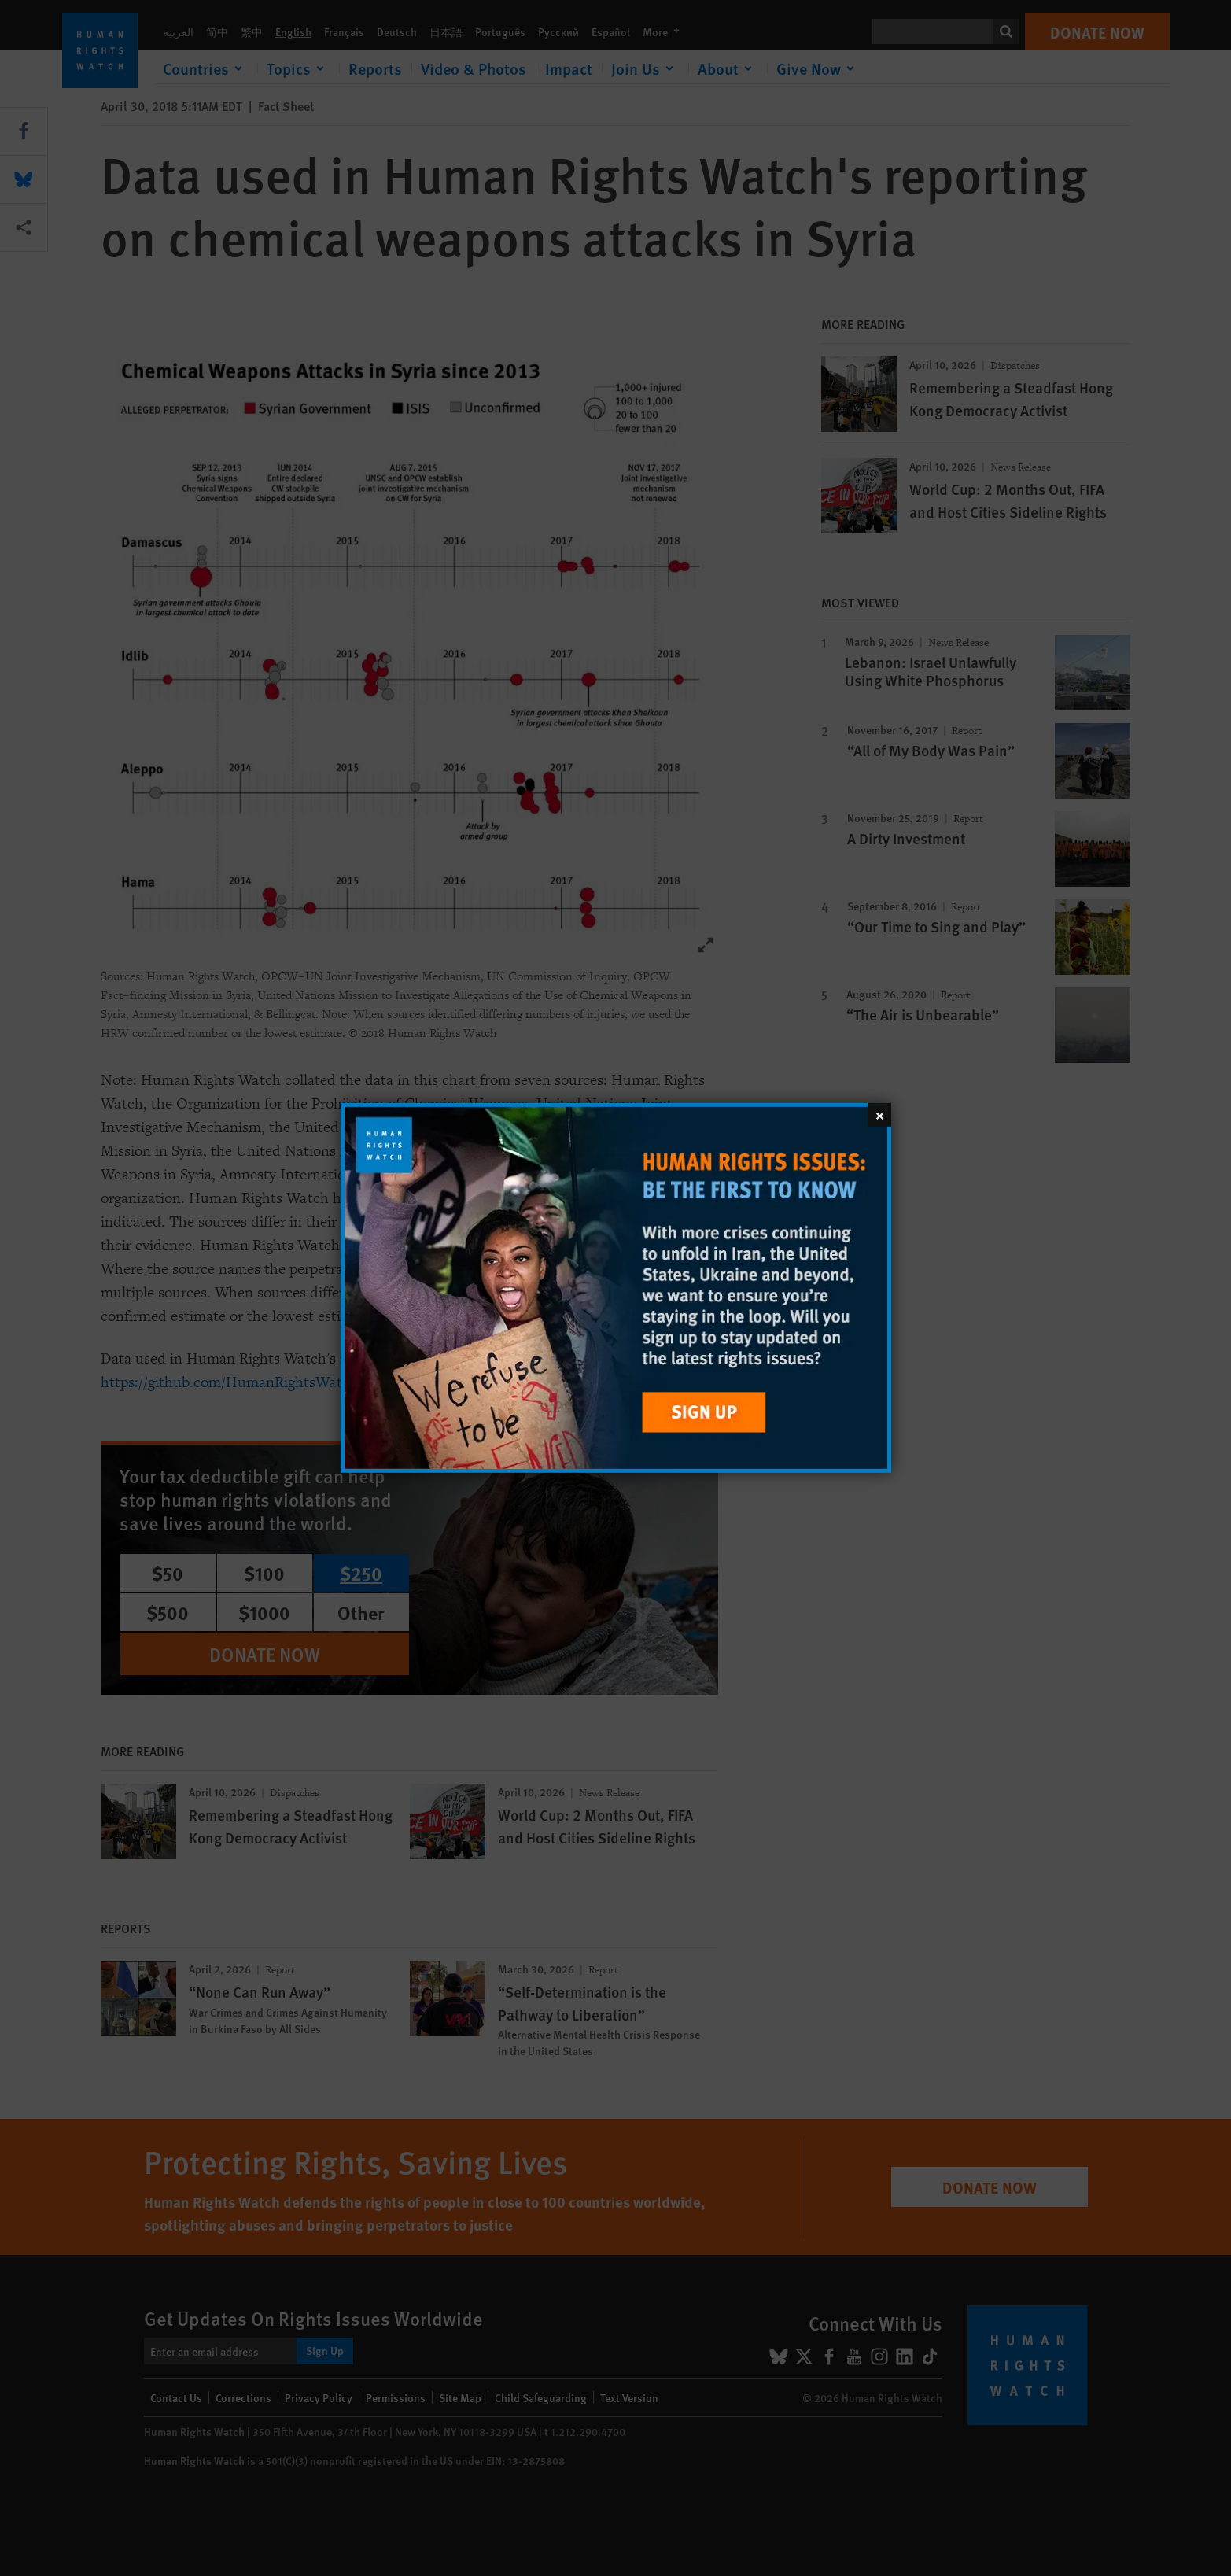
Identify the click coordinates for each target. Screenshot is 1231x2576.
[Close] (879, 1115)
